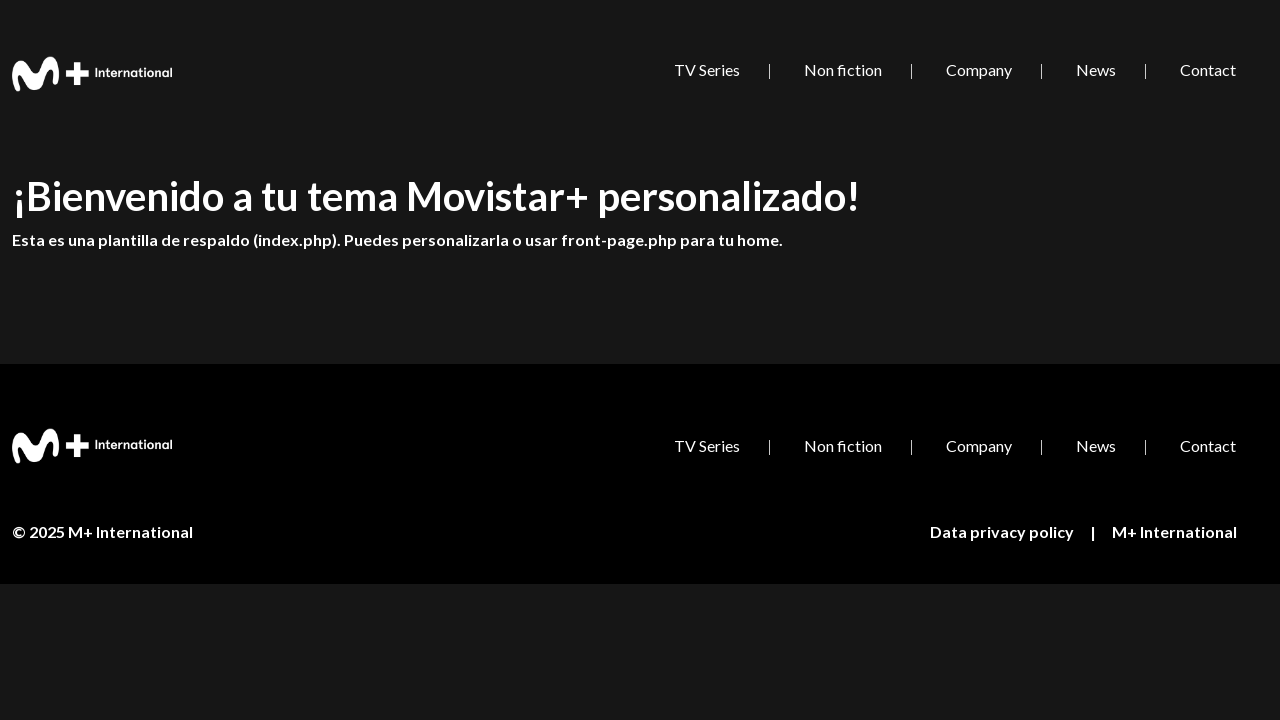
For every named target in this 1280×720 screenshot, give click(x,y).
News (1096, 69)
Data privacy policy (1002, 531)
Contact (1208, 69)
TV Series (707, 69)
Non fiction (843, 69)
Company (979, 69)
